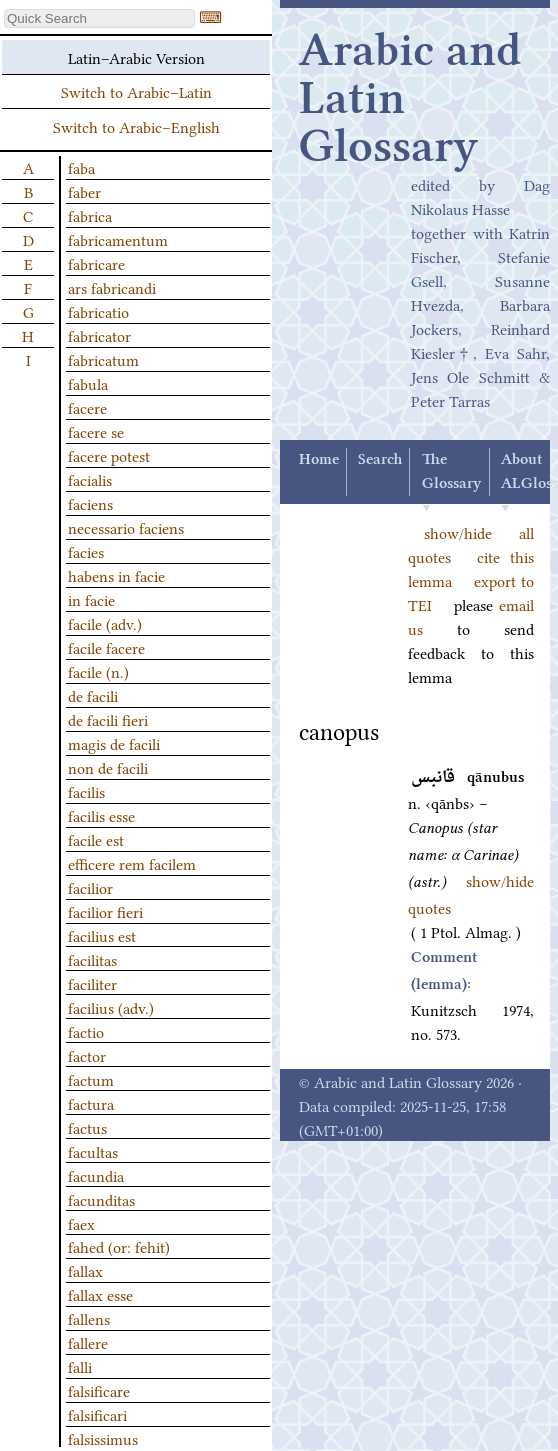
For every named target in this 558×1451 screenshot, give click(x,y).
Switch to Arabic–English (136, 126)
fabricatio (98, 311)
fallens (89, 1318)
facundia (96, 1175)
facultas (93, 1151)
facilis (86, 791)
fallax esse (100, 1294)
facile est (96, 839)
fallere (88, 1342)
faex (81, 1223)
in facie (91, 599)
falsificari (97, 1414)
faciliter (92, 983)
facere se (96, 431)
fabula (88, 383)
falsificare (99, 1390)
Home (319, 460)
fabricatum (103, 359)
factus (87, 1127)
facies (86, 551)
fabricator (99, 335)
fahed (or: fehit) (119, 1246)
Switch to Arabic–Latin (136, 91)
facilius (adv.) (111, 1007)
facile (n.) (98, 671)
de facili (93, 695)
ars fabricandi (112, 287)
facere (87, 407)
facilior (90, 887)
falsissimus (103, 1438)
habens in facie (116, 575)
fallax (85, 1270)
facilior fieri (105, 911)
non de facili (108, 767)
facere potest (109, 455)
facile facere (106, 647)
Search (380, 460)
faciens (90, 503)
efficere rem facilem (132, 863)
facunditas (101, 1199)
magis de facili (114, 743)
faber (84, 191)
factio (86, 1031)
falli (80, 1366)
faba (81, 167)
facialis (90, 479)
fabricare (96, 263)
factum (91, 1079)
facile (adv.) (105, 623)
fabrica (90, 215)
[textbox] (99, 18)
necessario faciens (126, 527)
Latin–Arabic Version (136, 57)
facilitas (92, 959)
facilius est (102, 935)
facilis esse (101, 815)
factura (91, 1103)
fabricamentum (118, 239)
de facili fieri (108, 719)
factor (87, 1055)
